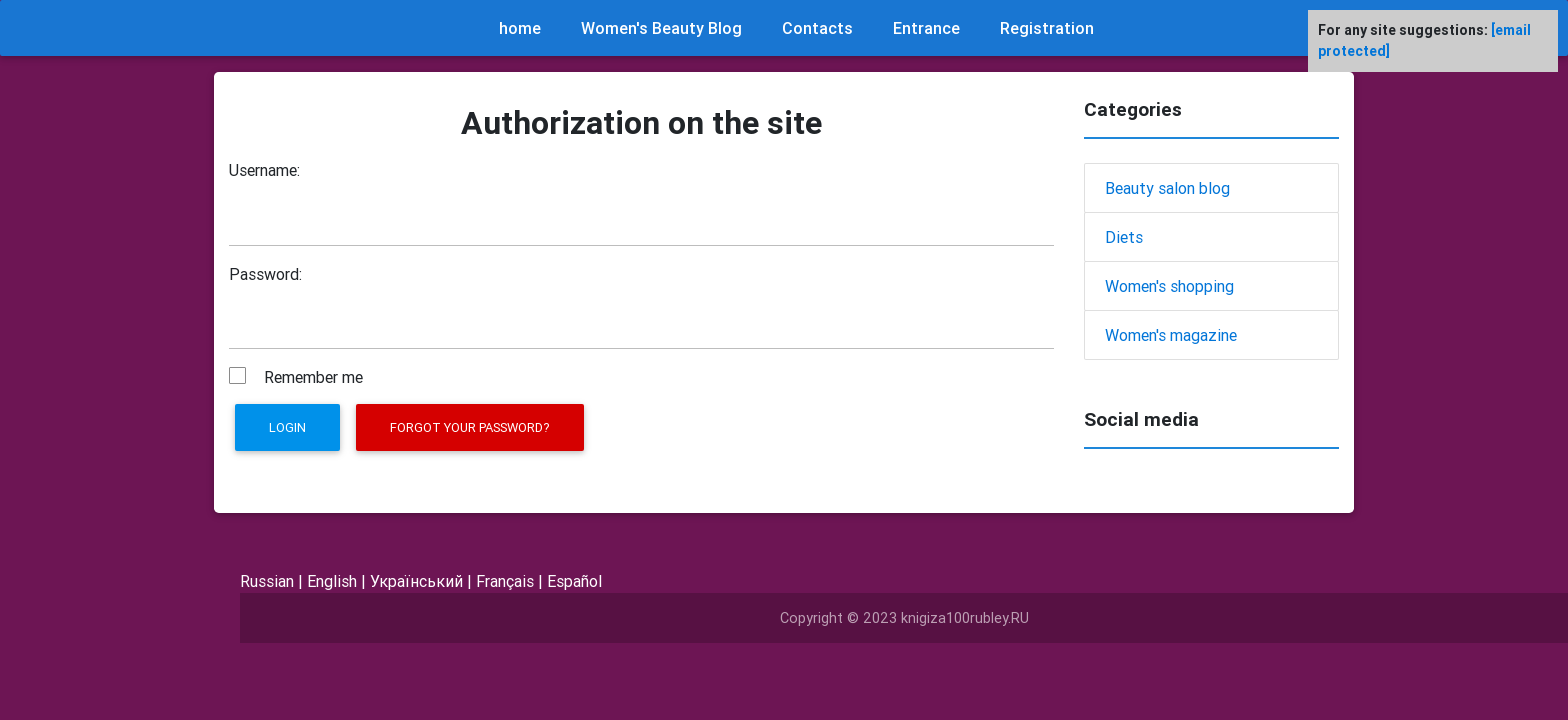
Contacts (817, 28)
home (520, 28)
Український (416, 581)
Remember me (313, 377)
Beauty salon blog (1167, 188)
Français (505, 581)
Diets (1124, 237)
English (332, 581)
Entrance (926, 28)
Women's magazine (1171, 335)
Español (574, 581)
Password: (265, 274)
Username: (264, 170)
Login (287, 427)
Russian (267, 581)
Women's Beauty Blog (661, 28)
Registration (1047, 28)
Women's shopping (1169, 286)
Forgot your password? (470, 427)
